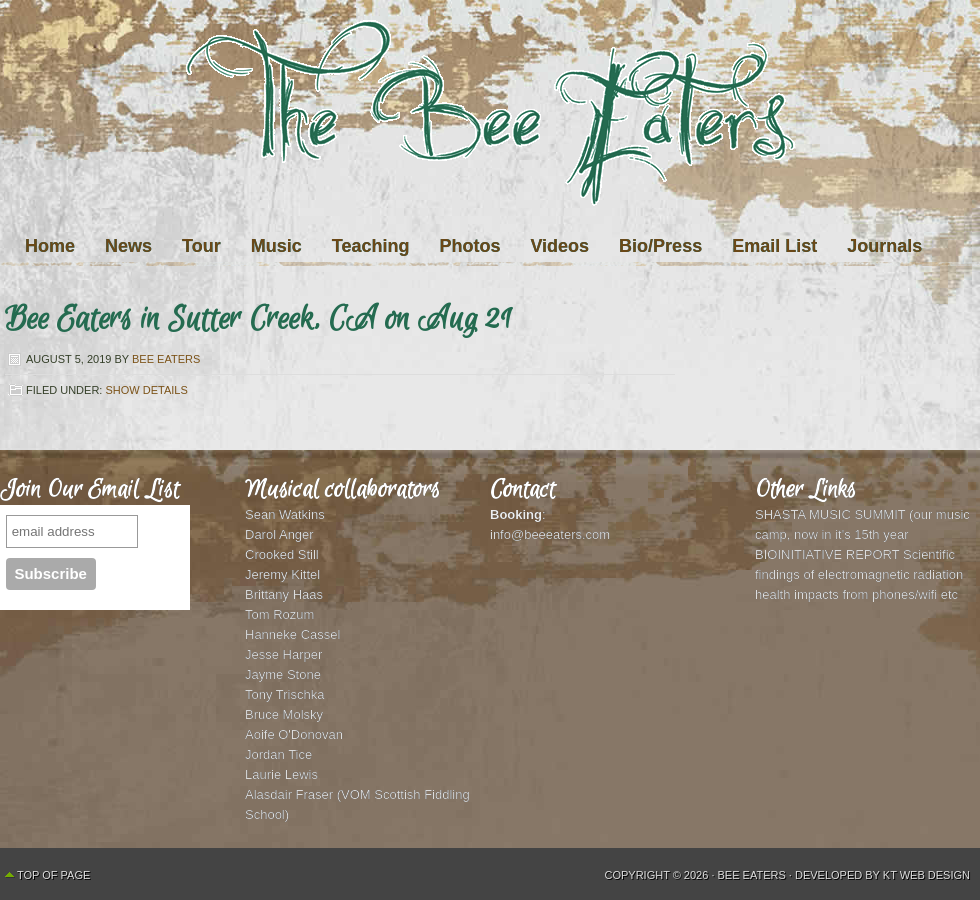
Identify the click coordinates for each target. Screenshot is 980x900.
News (128, 246)
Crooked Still (282, 554)
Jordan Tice (278, 754)
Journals (884, 246)
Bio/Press (660, 246)
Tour (201, 246)
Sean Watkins (285, 514)
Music (276, 246)
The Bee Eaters (490, 153)
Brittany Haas (284, 594)
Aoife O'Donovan (294, 734)
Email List (774, 246)
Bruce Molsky (284, 714)
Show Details (146, 390)
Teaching (371, 246)
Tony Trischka (284, 694)
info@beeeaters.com (550, 534)
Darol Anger (279, 534)
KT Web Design (926, 875)
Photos (469, 246)
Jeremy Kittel (282, 574)
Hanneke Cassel (292, 634)
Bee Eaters (166, 359)
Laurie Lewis (281, 774)
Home (50, 246)
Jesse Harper (283, 654)
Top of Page (53, 875)
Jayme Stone (283, 674)
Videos (559, 246)
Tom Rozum (279, 614)
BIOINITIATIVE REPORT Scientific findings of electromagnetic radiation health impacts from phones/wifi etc (859, 574)
